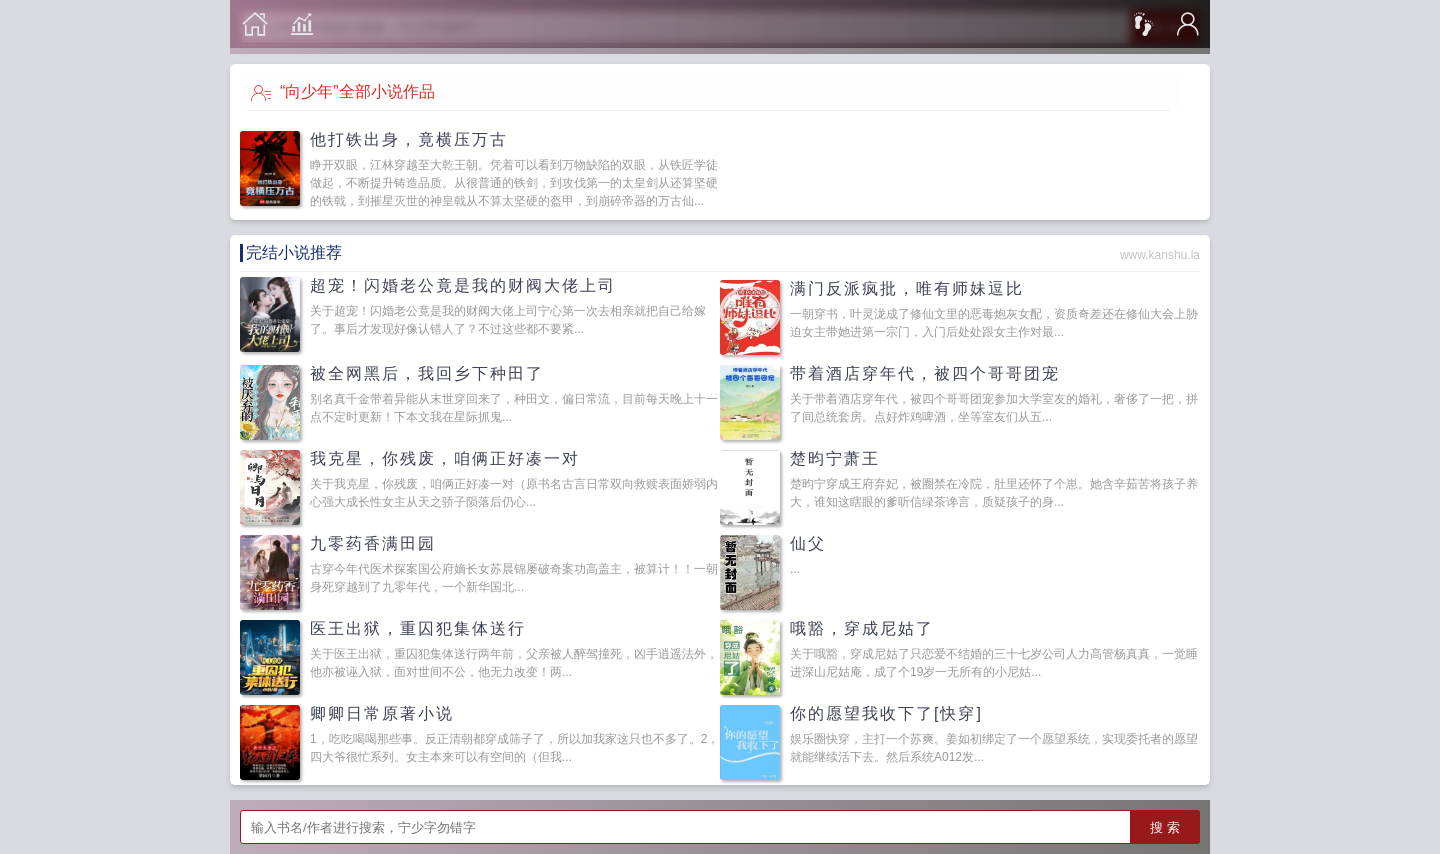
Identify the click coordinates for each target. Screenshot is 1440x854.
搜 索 (1165, 827)
